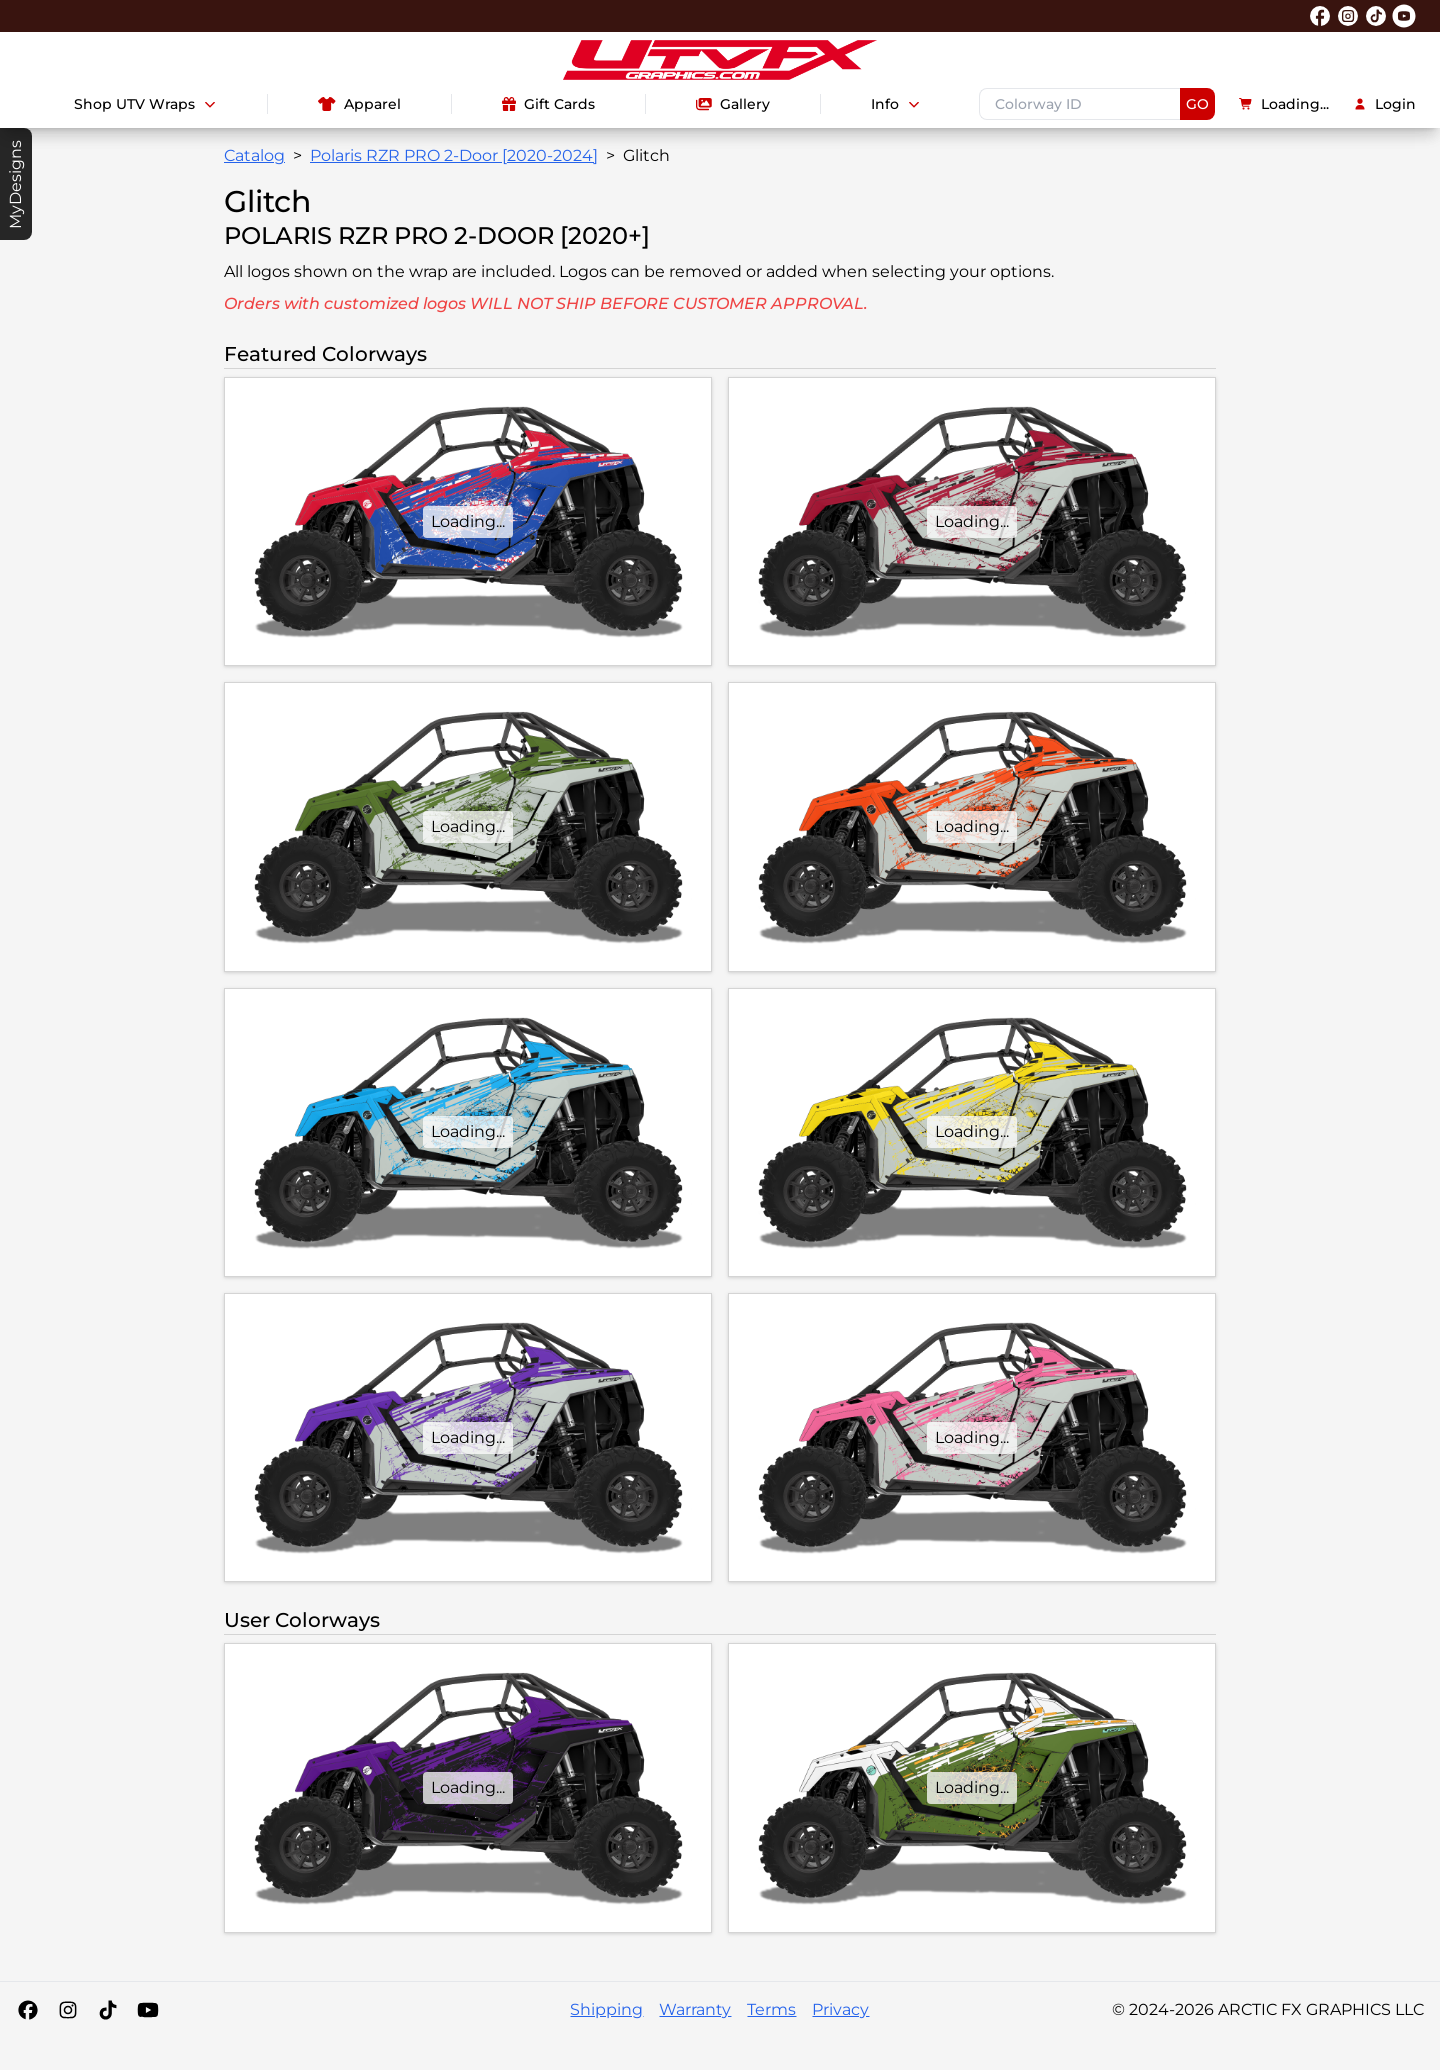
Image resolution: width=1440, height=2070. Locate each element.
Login (1384, 104)
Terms (771, 2009)
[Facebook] (28, 2010)
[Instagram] (68, 2010)
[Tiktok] (108, 2010)
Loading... (1284, 104)
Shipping (606, 2009)
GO (1197, 104)
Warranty (695, 2009)
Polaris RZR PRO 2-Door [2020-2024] (454, 155)
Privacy (840, 2009)
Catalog (254, 155)
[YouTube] (148, 2010)
